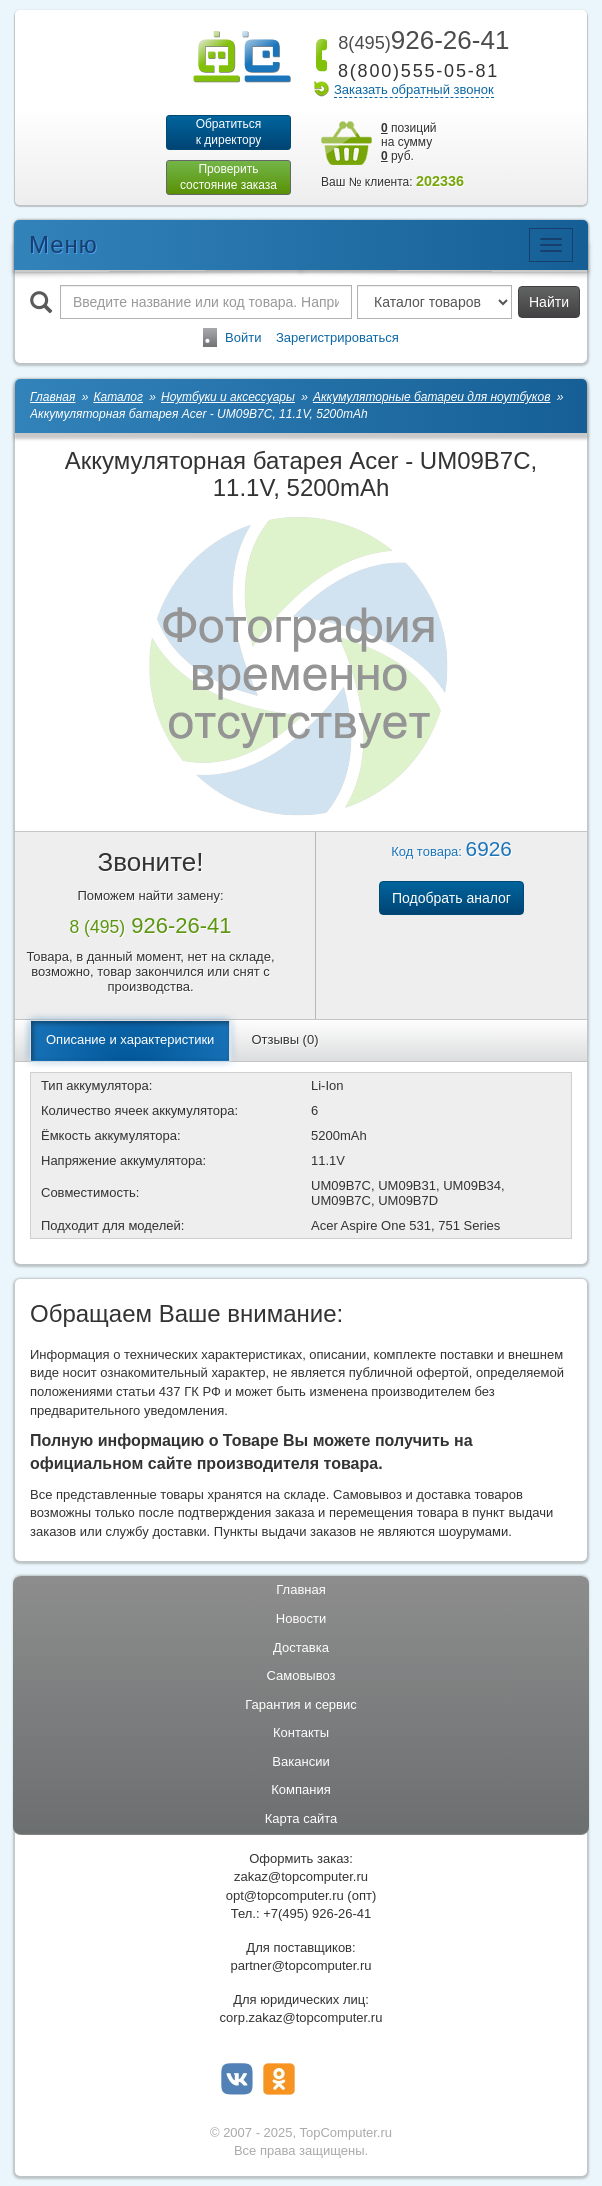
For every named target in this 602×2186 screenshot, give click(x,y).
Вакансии (300, 1761)
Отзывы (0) (284, 1039)
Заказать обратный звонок (414, 89)
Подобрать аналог (451, 898)
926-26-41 (420, 40)
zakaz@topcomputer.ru (301, 1876)
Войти (243, 337)
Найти (549, 302)
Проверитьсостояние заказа (228, 177)
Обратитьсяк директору (229, 132)
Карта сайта (301, 1818)
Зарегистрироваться (337, 337)
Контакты (301, 1732)
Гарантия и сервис (301, 1704)
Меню (63, 244)
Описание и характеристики (130, 1039)
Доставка (301, 1647)
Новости (301, 1618)
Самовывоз (301, 1675)
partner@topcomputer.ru (300, 1965)
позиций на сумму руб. (409, 142)
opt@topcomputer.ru (285, 1895)
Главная (300, 1589)
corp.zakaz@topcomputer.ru (301, 2017)
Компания (301, 1789)
